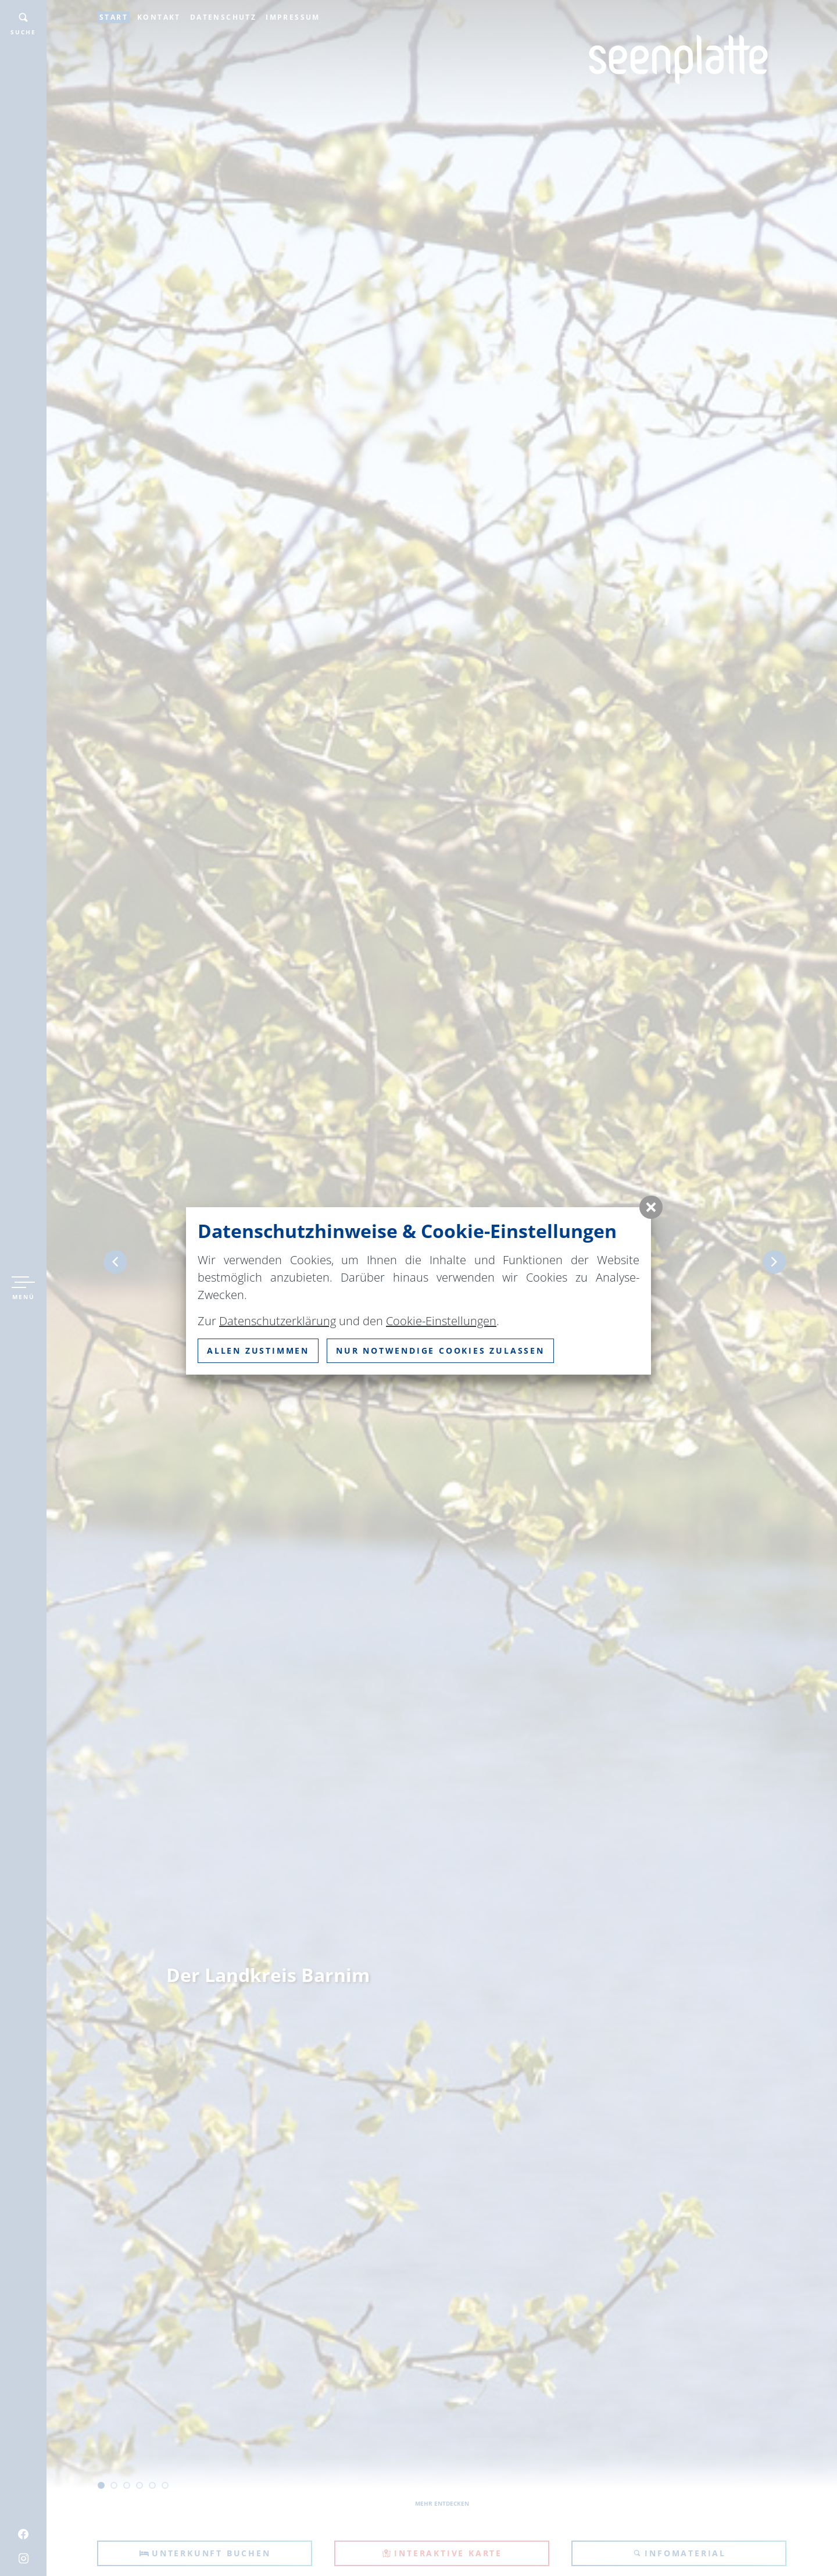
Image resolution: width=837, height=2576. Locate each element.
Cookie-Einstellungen (441, 1321)
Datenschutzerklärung (277, 1321)
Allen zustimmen (258, 1350)
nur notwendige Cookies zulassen (440, 1350)
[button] (651, 1207)
